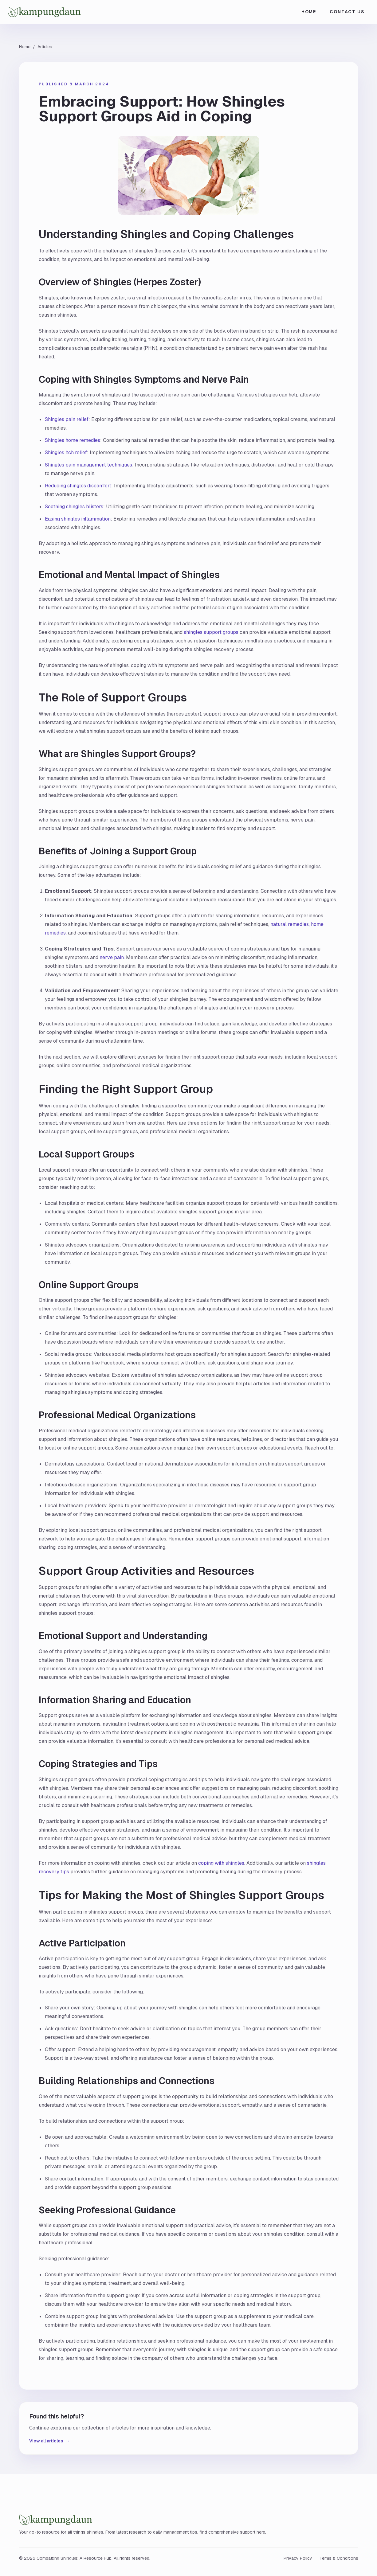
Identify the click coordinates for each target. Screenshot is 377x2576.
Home (308, 11)
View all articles (49, 2441)
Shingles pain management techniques (88, 465)
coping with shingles (221, 1863)
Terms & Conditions (339, 2558)
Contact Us (347, 11)
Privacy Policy (298, 2558)
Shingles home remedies (72, 440)
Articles (44, 46)
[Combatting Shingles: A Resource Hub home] (67, 12)
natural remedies (289, 924)
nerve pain (112, 957)
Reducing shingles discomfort (78, 485)
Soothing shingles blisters (74, 506)
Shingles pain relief (66, 419)
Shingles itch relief (66, 452)
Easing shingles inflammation (78, 519)
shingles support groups (211, 632)
